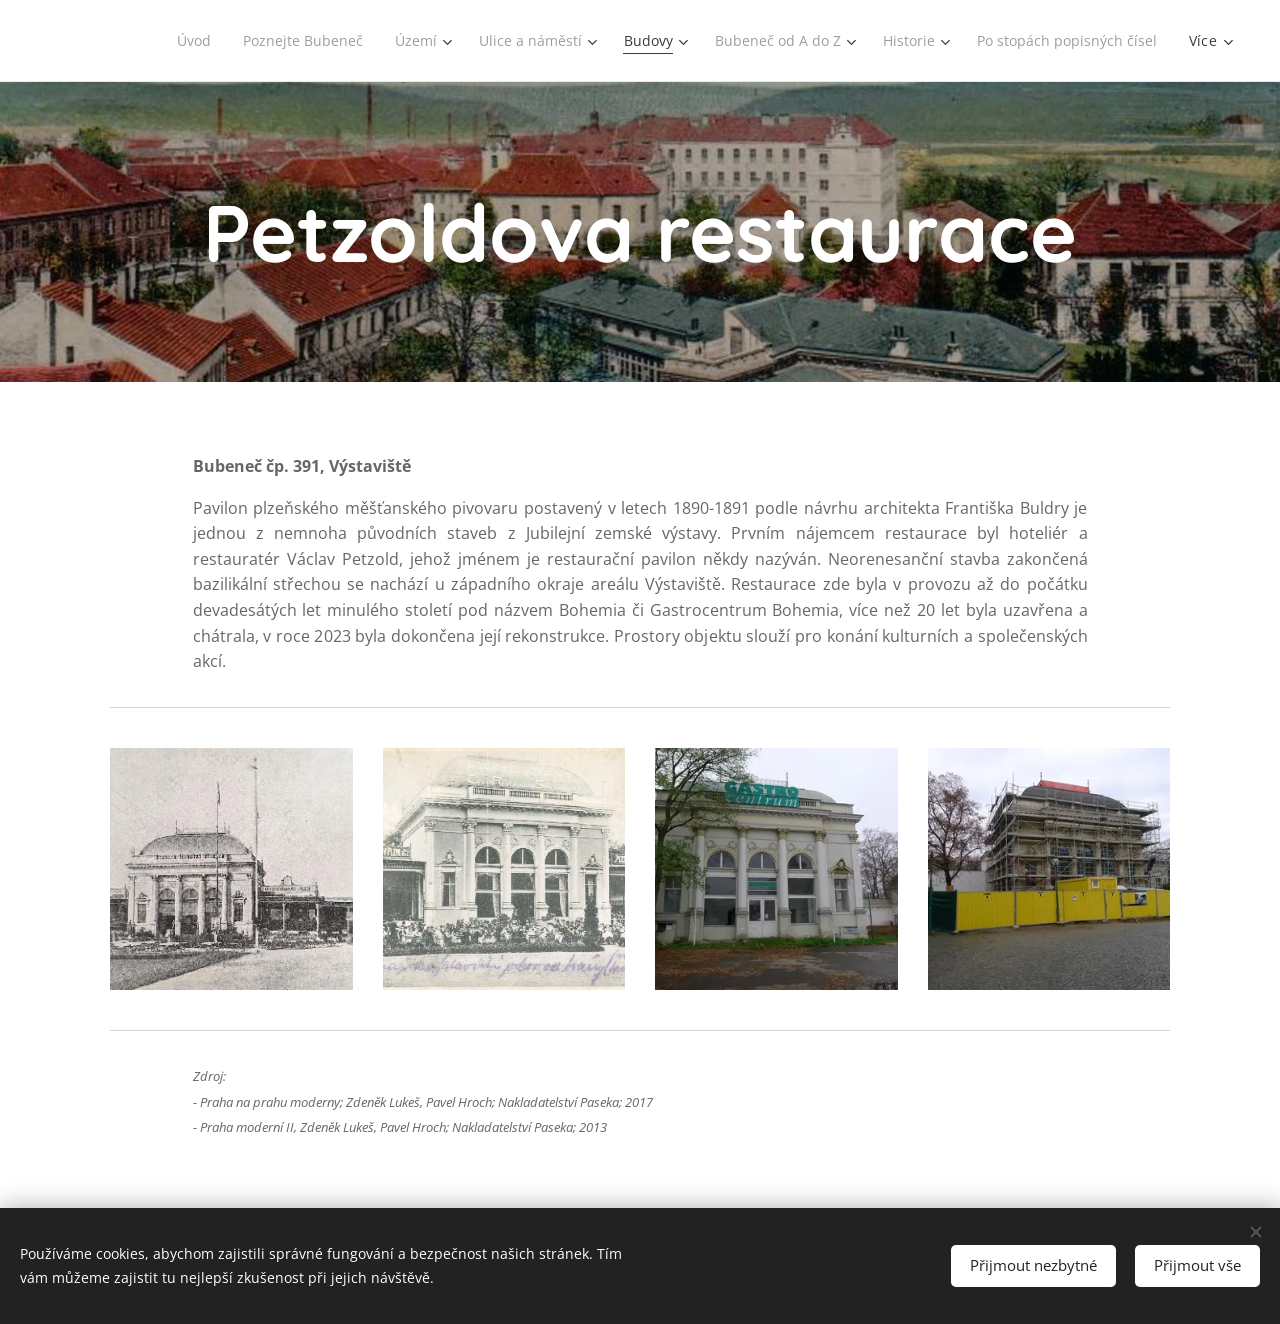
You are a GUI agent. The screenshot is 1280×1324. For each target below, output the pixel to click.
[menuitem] (173, 41)
